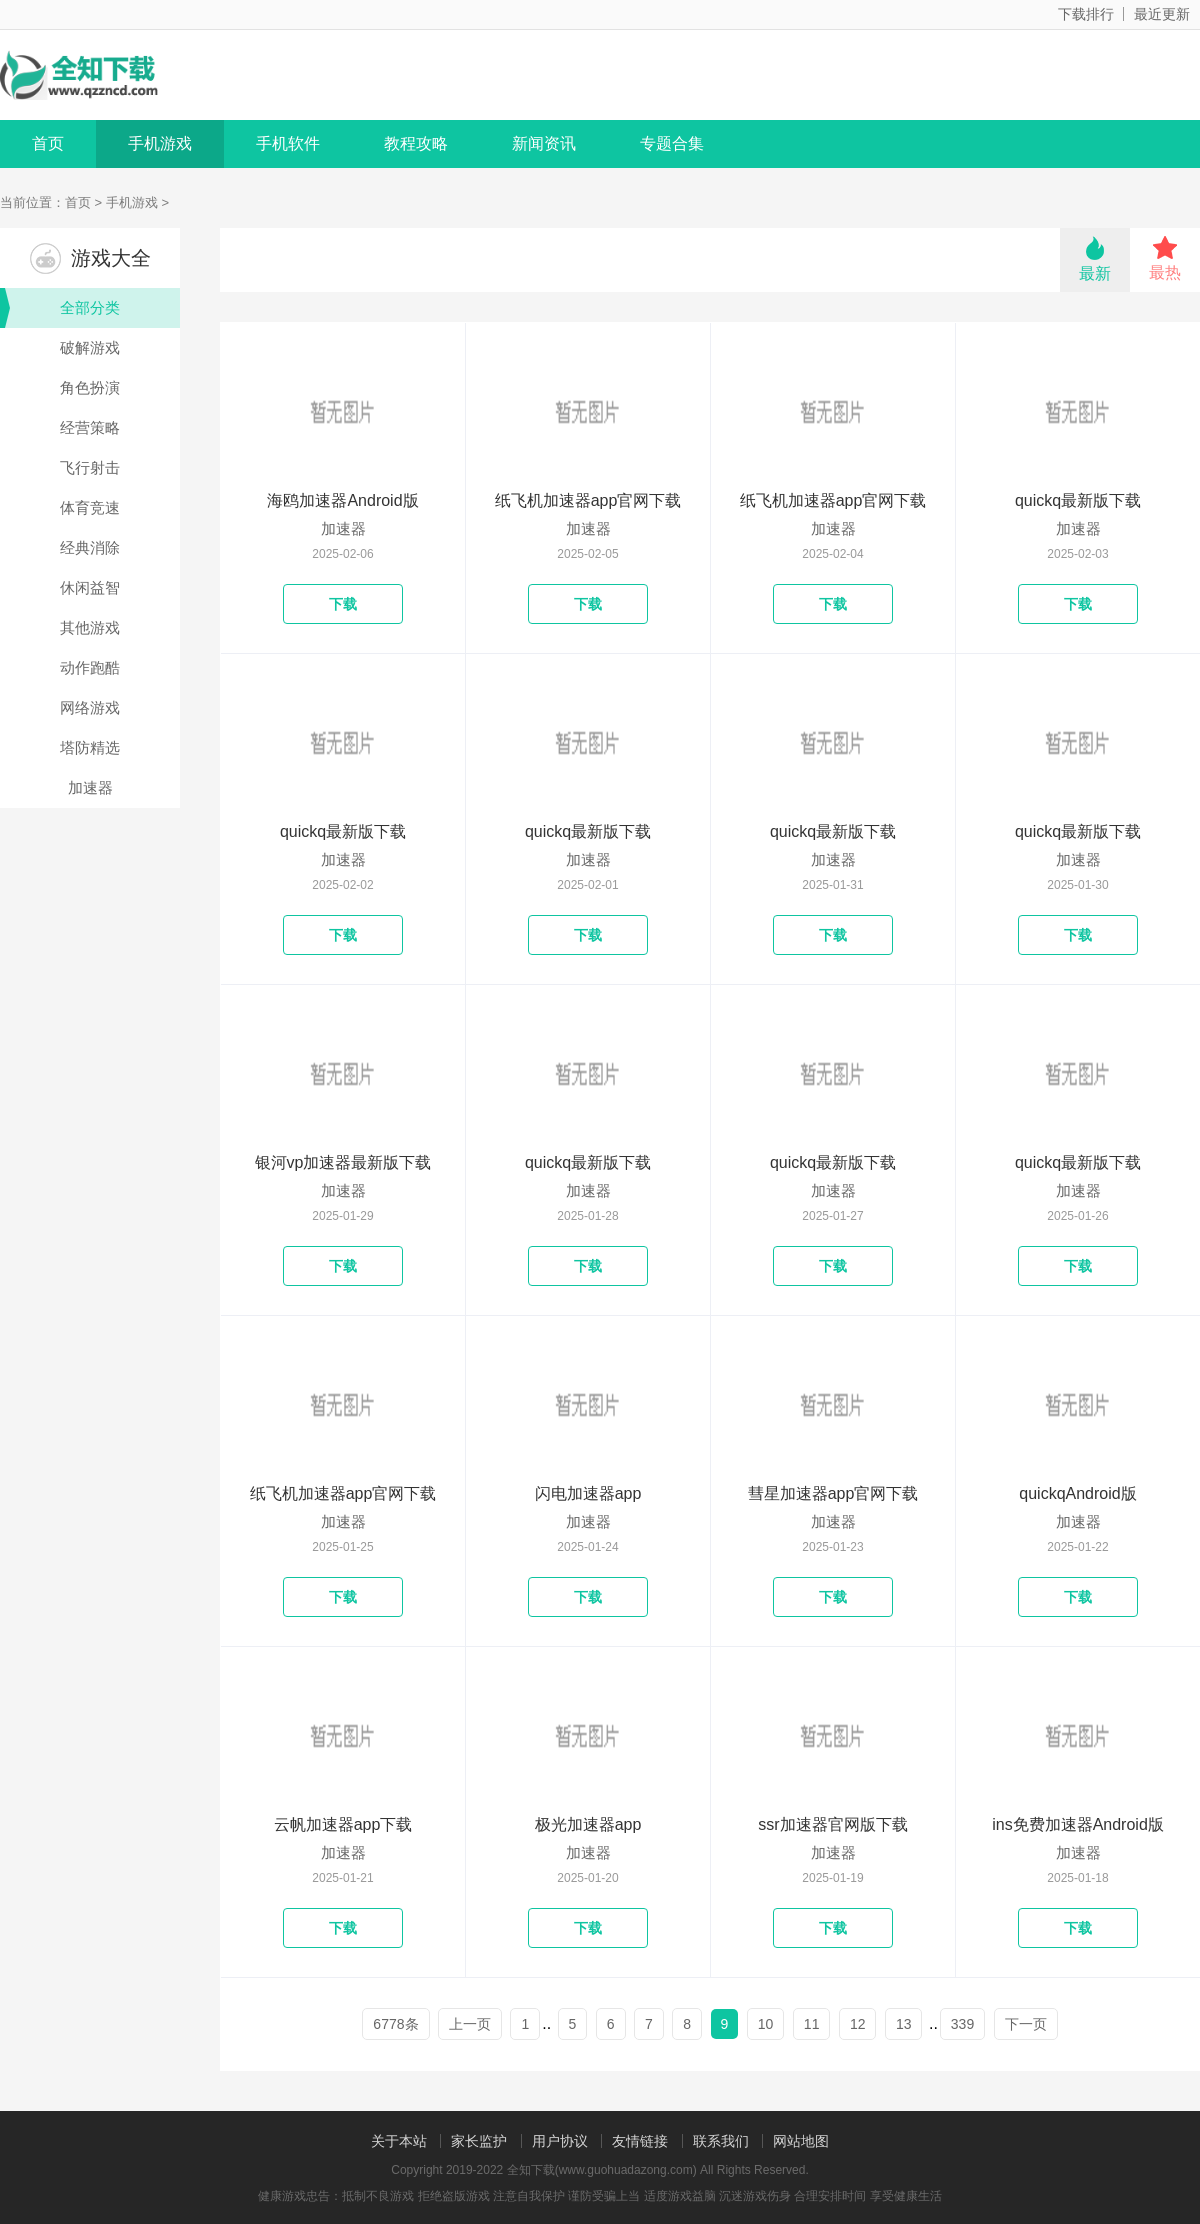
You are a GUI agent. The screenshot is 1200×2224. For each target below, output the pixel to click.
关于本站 (399, 2141)
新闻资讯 (544, 143)
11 (812, 2024)
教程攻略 (416, 143)
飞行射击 (90, 467)
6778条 (395, 2024)
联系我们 (721, 2141)
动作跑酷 (90, 667)
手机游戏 (160, 143)
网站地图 (801, 2141)
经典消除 (90, 547)
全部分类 (60, 308)
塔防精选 (90, 747)
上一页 (470, 2024)
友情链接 (640, 2141)
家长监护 (479, 2141)
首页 (48, 143)
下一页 (1026, 2024)
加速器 (90, 787)
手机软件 (288, 143)
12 (858, 2024)
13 (904, 2024)
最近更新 (1162, 14)
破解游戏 (90, 347)
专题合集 (672, 143)
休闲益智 (90, 587)
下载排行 (1086, 14)
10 (766, 2024)
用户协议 (560, 2141)
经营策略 (90, 427)
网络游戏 (90, 707)
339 (962, 2024)
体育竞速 (90, 507)
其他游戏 (90, 627)
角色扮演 (90, 387)
